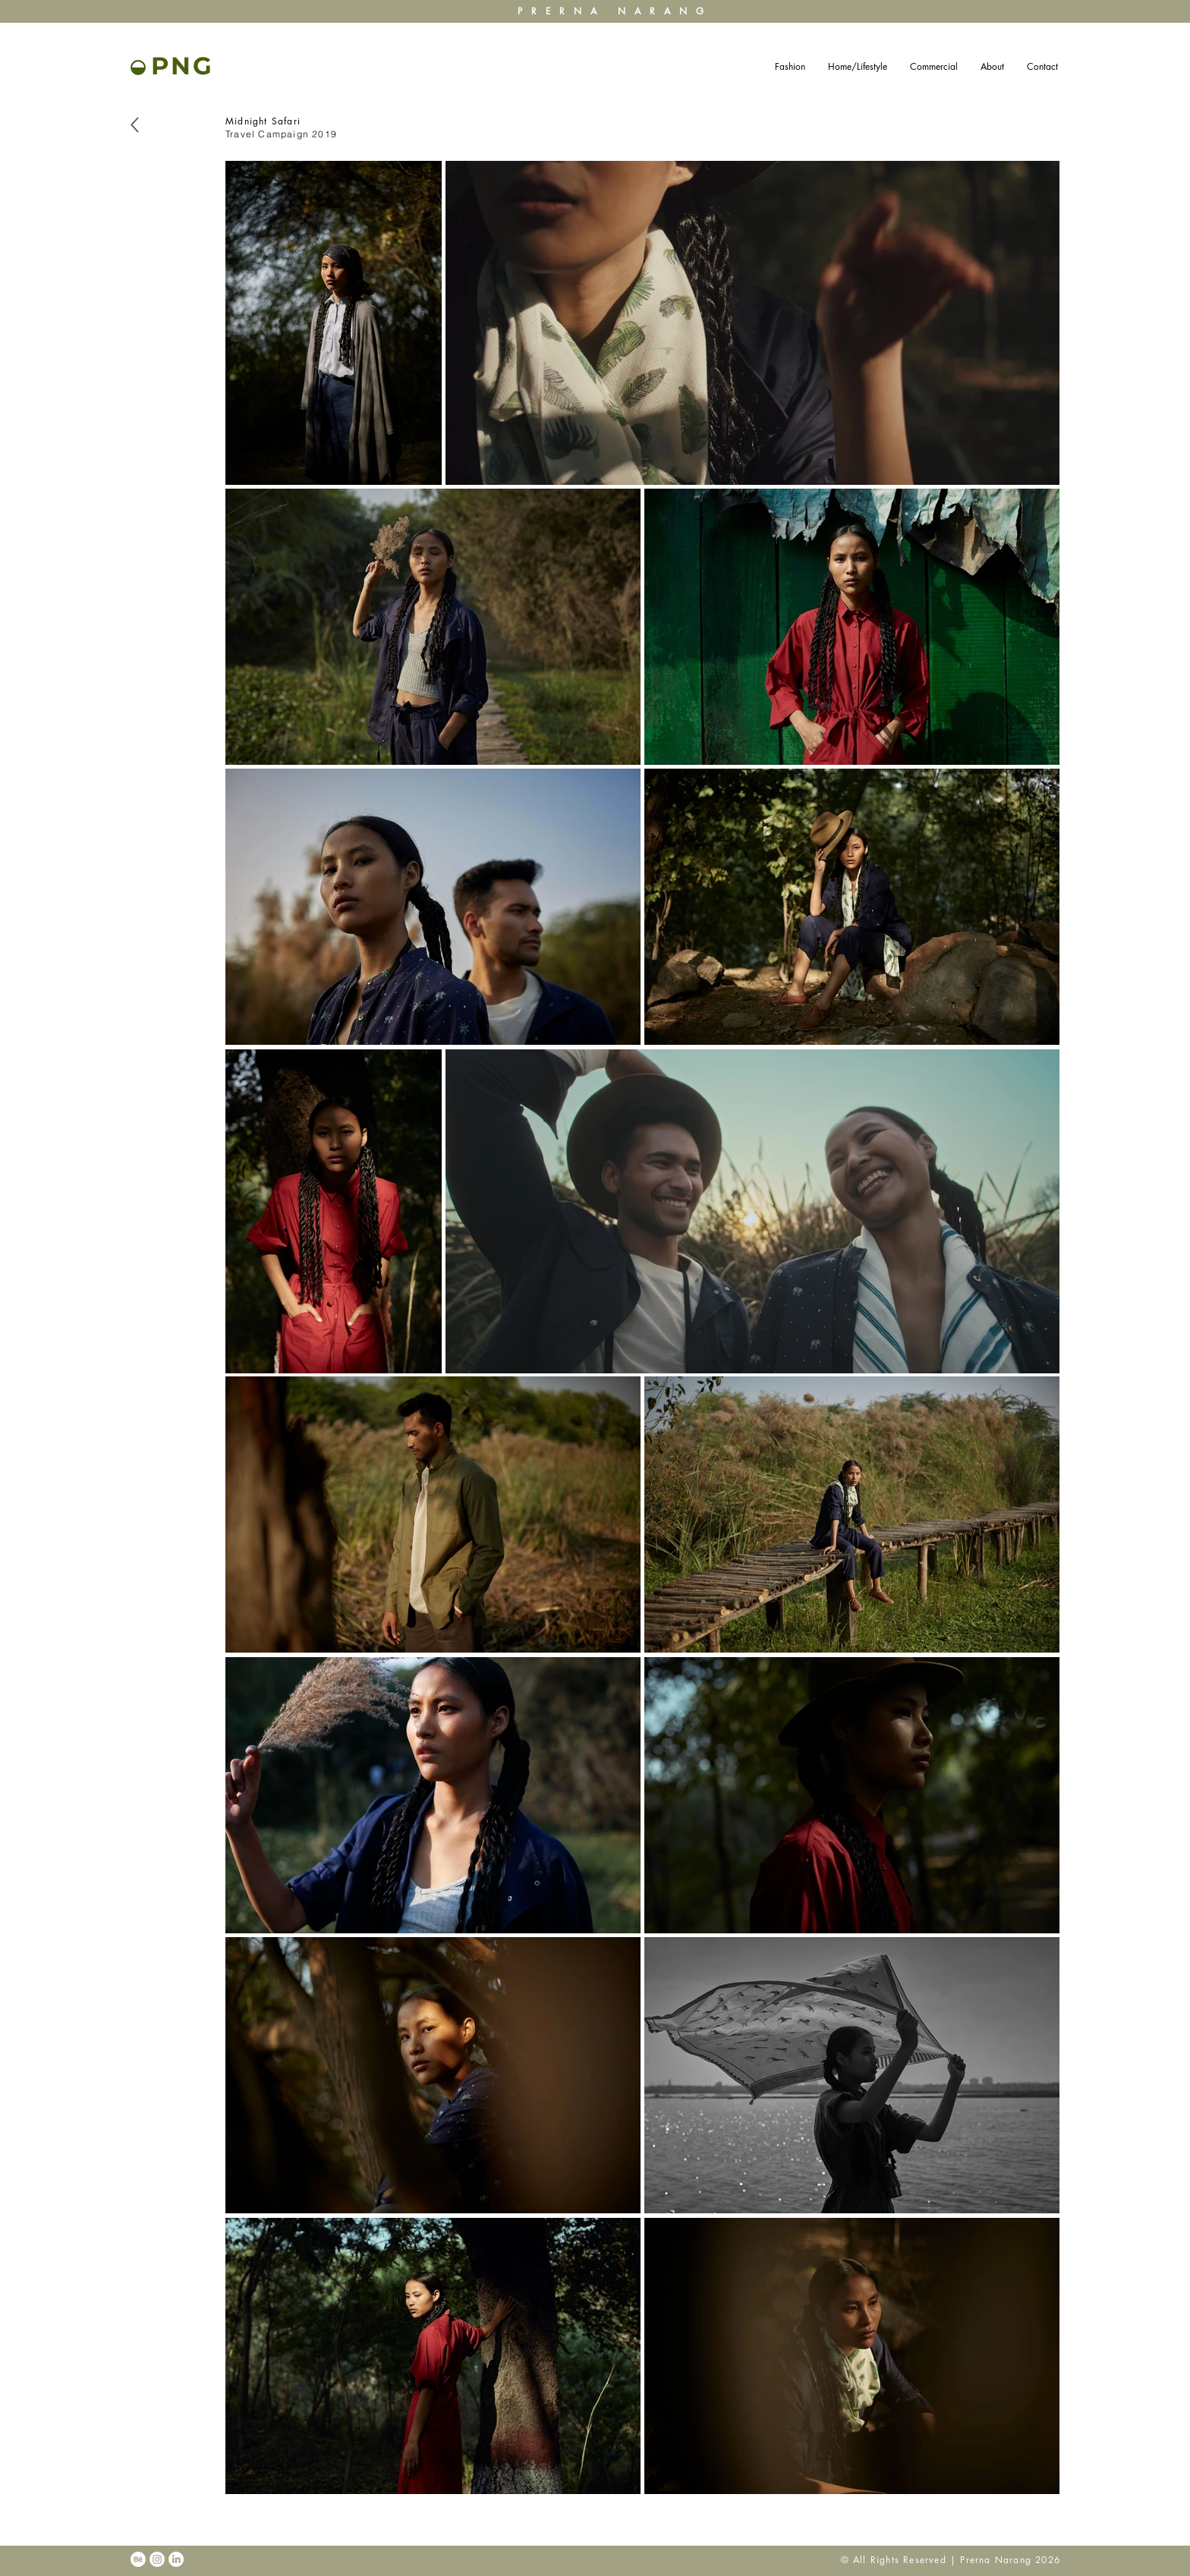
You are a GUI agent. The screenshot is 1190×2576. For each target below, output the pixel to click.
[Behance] (138, 2559)
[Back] (135, 125)
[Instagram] (157, 2559)
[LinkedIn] (176, 2559)
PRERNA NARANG (615, 11)
